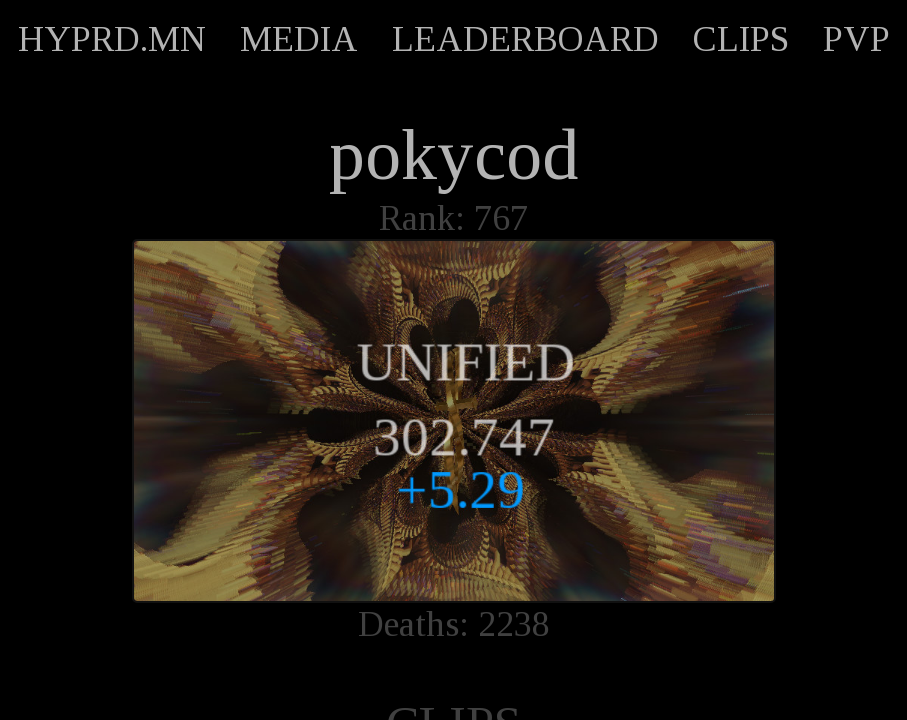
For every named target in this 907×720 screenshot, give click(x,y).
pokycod (453, 155)
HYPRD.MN (112, 39)
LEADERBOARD (525, 39)
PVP (856, 39)
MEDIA (299, 39)
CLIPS (741, 39)
